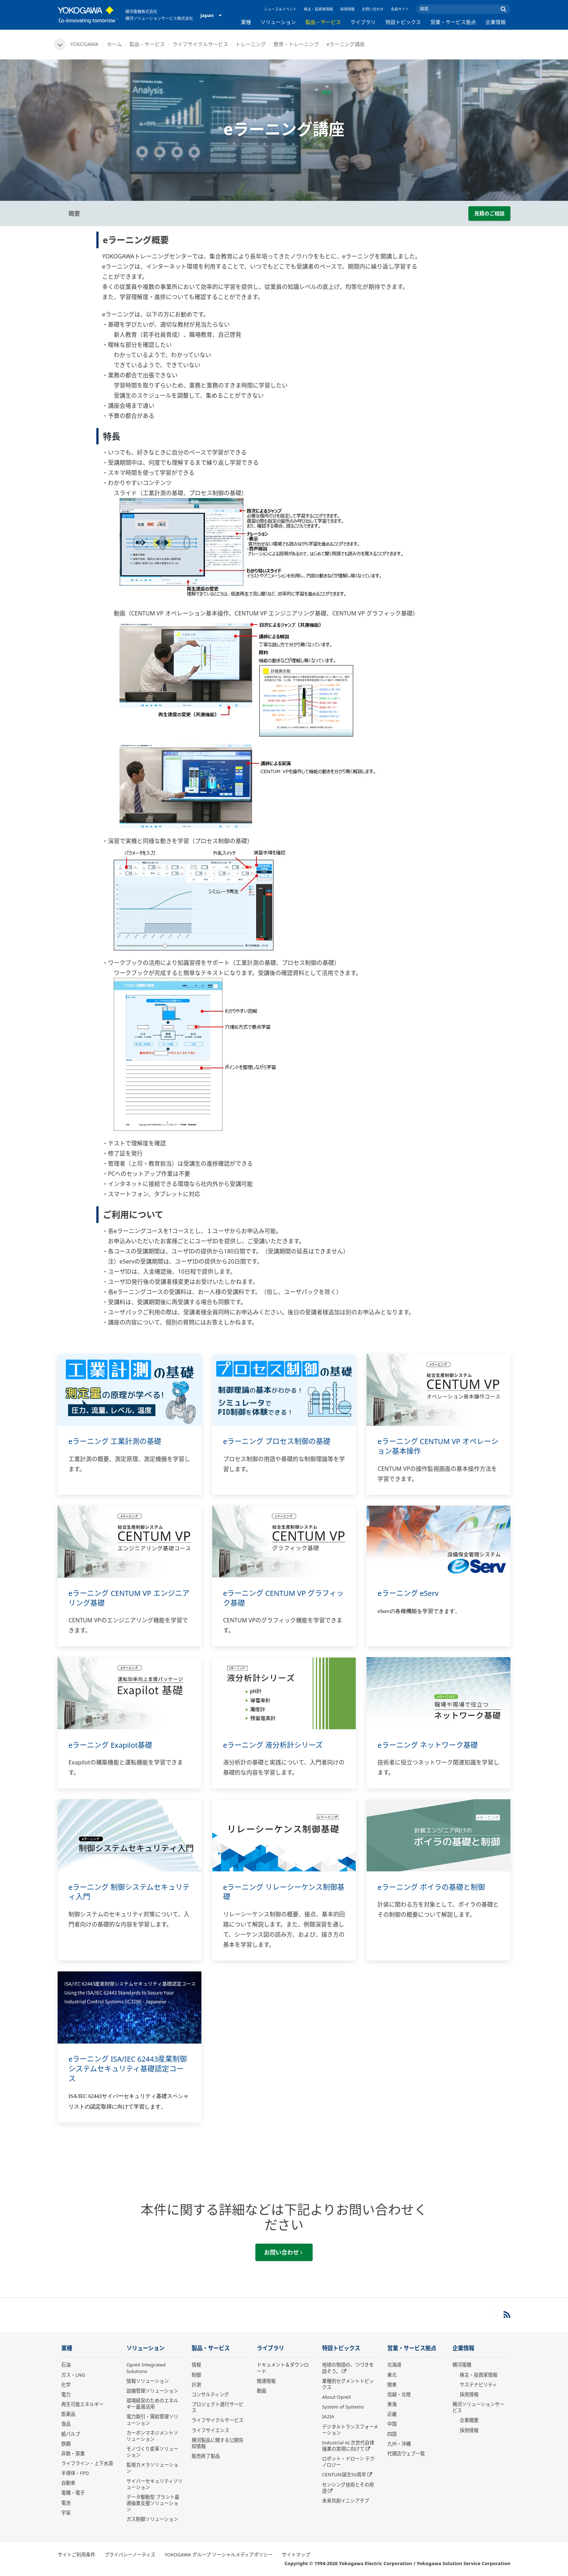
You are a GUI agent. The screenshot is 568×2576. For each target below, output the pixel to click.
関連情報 (266, 2381)
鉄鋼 (66, 2443)
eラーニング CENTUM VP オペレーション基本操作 (437, 1446)
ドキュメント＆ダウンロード (283, 2367)
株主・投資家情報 (318, 9)
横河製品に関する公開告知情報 (217, 2443)
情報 (196, 2364)
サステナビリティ (478, 2384)
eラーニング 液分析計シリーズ (273, 1745)
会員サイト (400, 9)
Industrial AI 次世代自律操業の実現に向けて (348, 2445)
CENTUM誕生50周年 (344, 2474)
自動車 (68, 2483)
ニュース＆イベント (280, 9)
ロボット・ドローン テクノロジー (348, 2461)
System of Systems (343, 2406)
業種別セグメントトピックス (348, 2384)
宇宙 (66, 2512)
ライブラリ (363, 21)
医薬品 (68, 2414)
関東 (392, 2384)
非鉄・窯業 (73, 2453)
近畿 (392, 2414)
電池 (66, 2503)
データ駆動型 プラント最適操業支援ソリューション (152, 2503)
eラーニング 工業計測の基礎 (114, 1441)
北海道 (394, 2364)
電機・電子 (73, 2492)
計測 (196, 2384)
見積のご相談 (489, 213)
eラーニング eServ (407, 1593)
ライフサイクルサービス (200, 44)
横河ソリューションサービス (478, 2407)
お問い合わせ (373, 9)
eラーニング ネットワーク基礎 (427, 1745)
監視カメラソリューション (152, 2467)
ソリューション (278, 21)
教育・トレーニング (296, 44)
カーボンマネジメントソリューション (152, 2436)
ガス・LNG (73, 2375)
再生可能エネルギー (82, 2404)
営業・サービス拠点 (453, 21)
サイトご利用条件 (76, 2554)
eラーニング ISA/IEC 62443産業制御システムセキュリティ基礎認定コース (127, 2068)
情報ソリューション (147, 2381)
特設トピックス (403, 21)
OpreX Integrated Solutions (146, 2367)
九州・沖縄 (399, 2443)
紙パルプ (70, 2434)
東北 (392, 2375)
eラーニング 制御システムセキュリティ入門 (129, 1892)
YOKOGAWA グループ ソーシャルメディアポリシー (218, 2554)
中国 (392, 2424)
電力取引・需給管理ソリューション (152, 2419)
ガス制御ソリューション (152, 2519)
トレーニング (250, 44)
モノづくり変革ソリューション (152, 2452)
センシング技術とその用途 (348, 2487)
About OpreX (336, 2397)
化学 (66, 2384)
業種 (246, 21)
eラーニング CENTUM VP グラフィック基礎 (283, 1598)
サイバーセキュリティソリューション (154, 2484)
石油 (66, 2364)
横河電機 (461, 2364)
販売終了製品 (206, 2456)
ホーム (114, 44)
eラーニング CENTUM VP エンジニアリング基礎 (128, 1598)
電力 (66, 2394)
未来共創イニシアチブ (345, 2500)
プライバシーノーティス (129, 2554)
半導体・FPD (75, 2473)
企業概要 (469, 2420)
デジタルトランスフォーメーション (350, 2429)
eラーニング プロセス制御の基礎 (276, 1441)
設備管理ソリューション (152, 2391)
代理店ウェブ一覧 (406, 2453)
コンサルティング (210, 2394)
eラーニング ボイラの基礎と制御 (431, 1887)
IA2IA (328, 2416)
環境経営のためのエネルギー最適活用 (152, 2403)
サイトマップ (296, 2554)
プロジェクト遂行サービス (217, 2407)
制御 (196, 2375)
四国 (392, 2434)
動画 (261, 2391)
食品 (66, 2424)
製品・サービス (323, 21)
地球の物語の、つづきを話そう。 (348, 2367)
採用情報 (347, 9)
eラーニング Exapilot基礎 (110, 1745)
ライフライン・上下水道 (87, 2463)
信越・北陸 (399, 2394)
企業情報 (495, 21)
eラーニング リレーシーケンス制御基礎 (283, 1892)
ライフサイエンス (210, 2430)
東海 (392, 2404)
